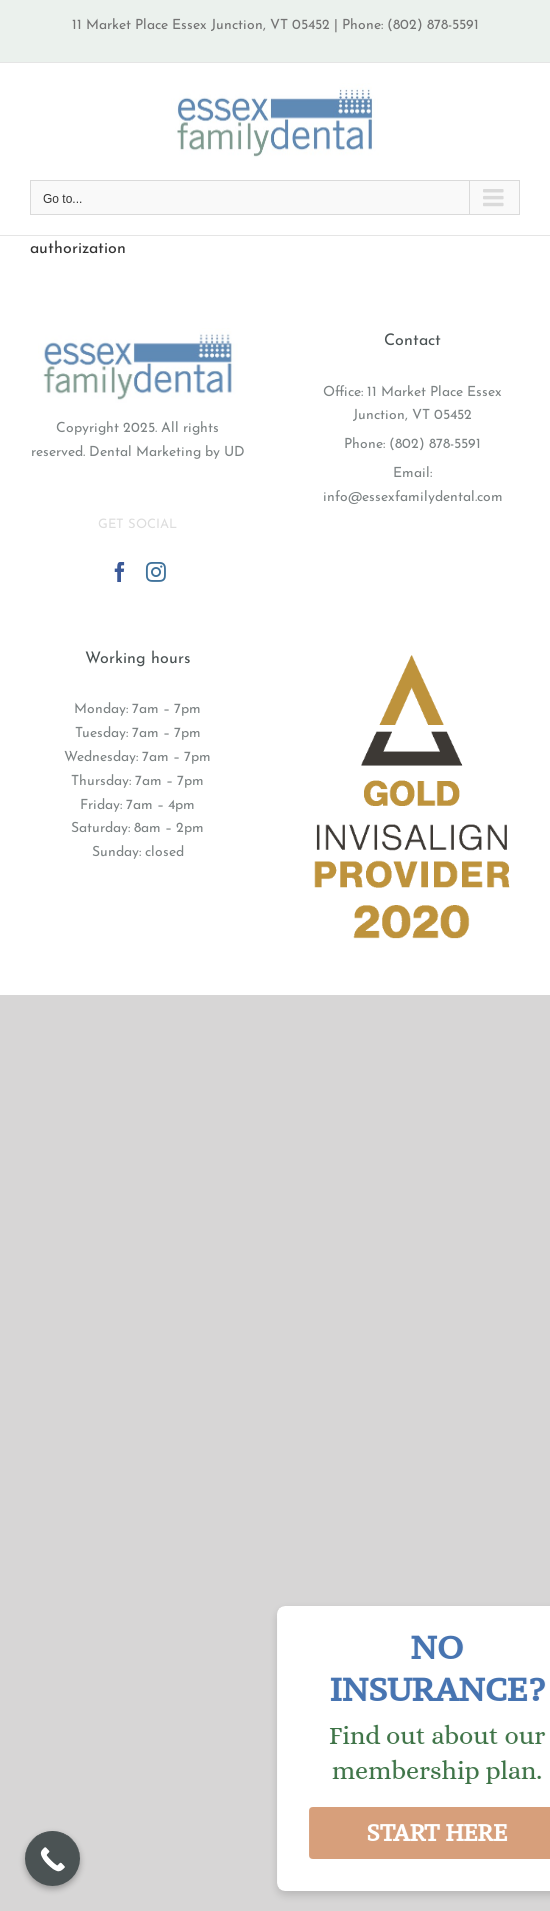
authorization (78, 249)
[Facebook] (120, 572)
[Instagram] (156, 572)
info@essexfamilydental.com (413, 497)
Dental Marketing (145, 452)
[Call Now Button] (52, 1858)
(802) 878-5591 (435, 444)
